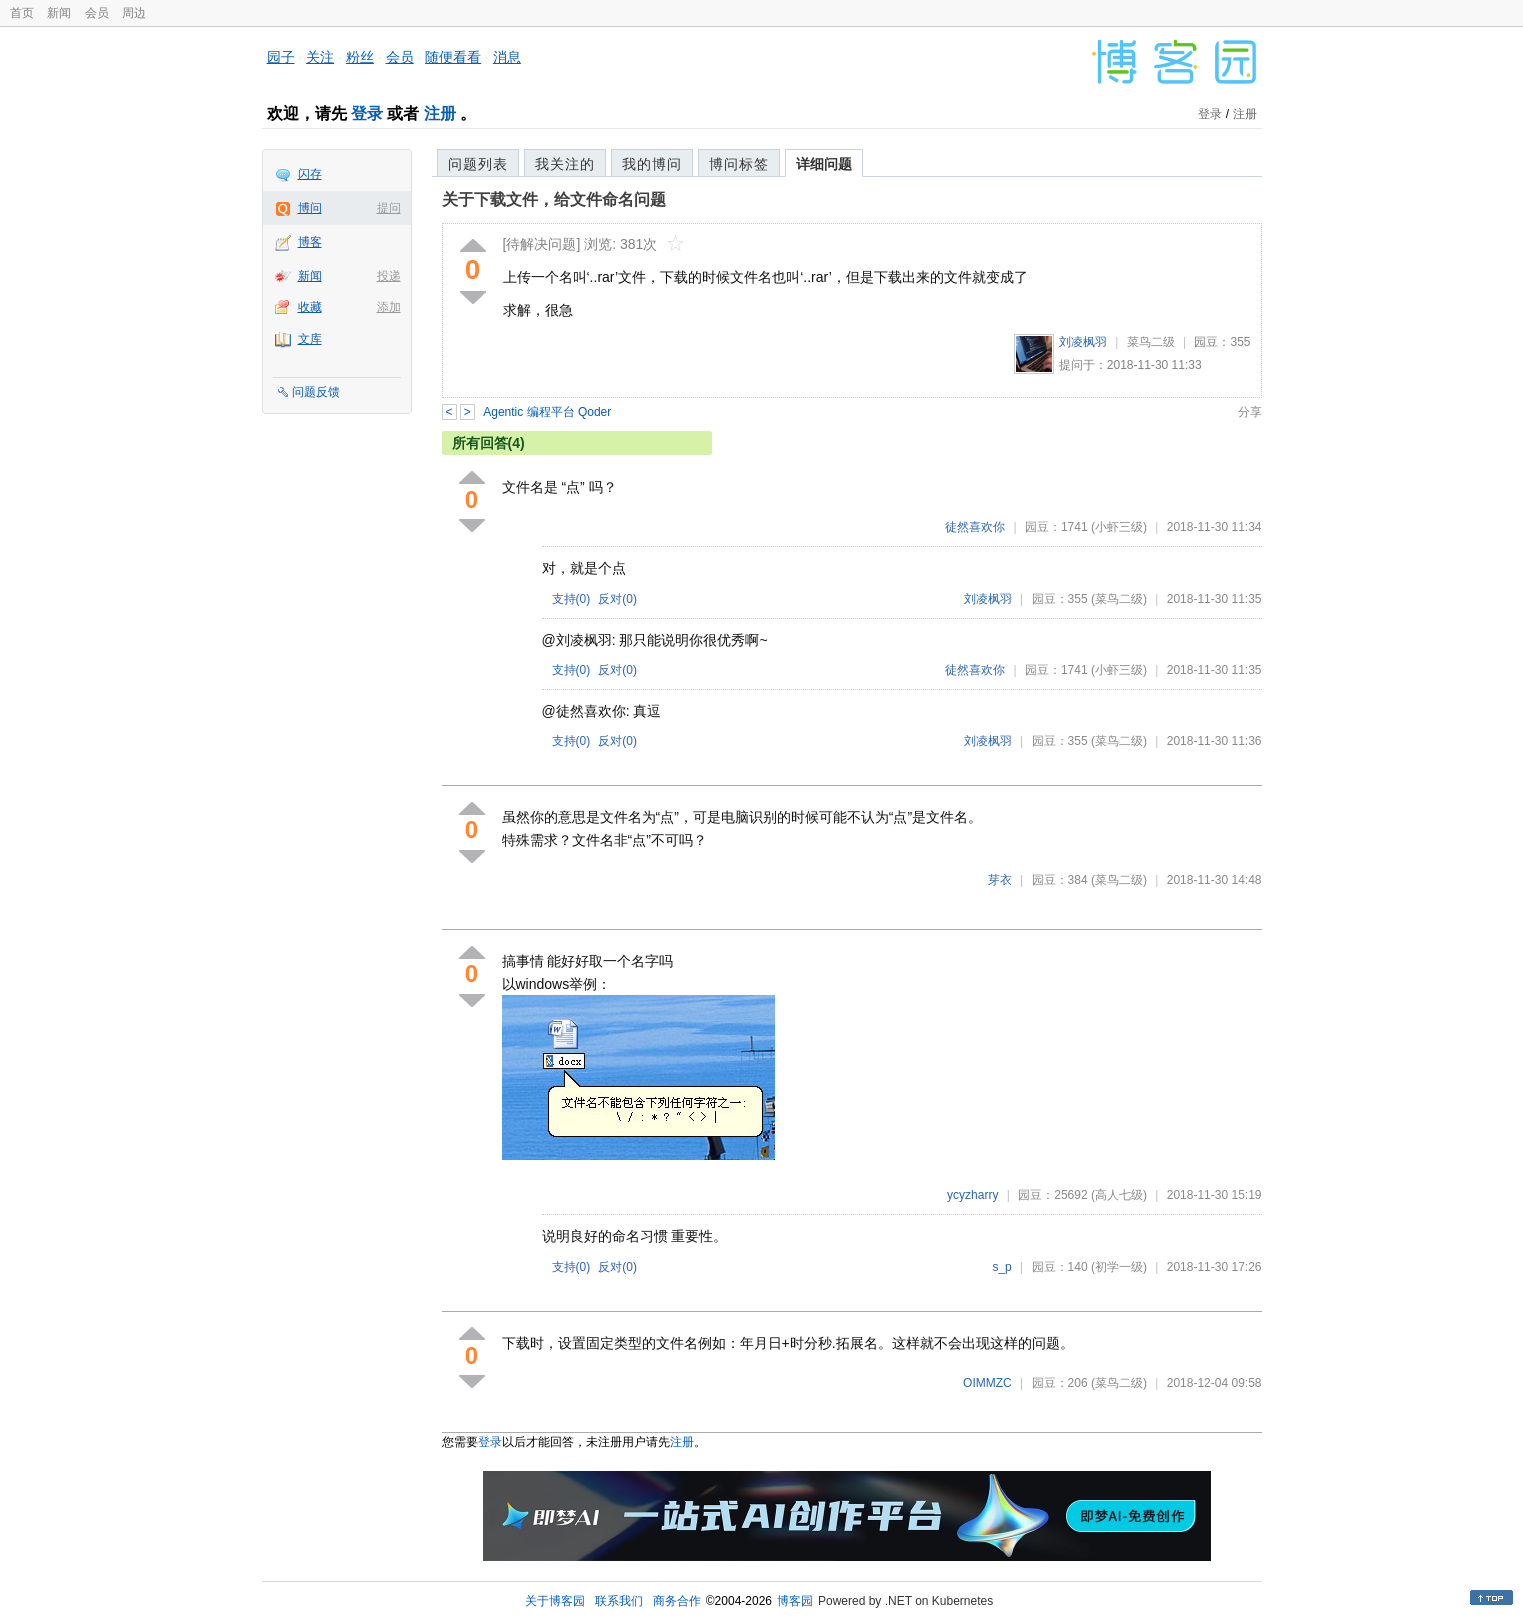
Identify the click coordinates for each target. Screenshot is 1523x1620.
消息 (507, 57)
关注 (320, 57)
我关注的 (565, 164)
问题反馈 (316, 392)
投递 (389, 276)
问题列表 (478, 164)
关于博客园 (555, 1601)
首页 (22, 13)
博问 (310, 208)
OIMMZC (987, 1383)
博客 (310, 242)
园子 (281, 57)
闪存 (310, 174)
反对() (617, 599)
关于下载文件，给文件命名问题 (554, 199)
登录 (367, 113)
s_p (1001, 1267)
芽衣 (1000, 880)
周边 (134, 13)
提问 (389, 208)
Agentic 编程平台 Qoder (547, 412)
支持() (571, 599)
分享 (1250, 412)
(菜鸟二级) (1119, 599)
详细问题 (824, 164)
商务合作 (677, 1601)
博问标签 (739, 164)
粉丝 (360, 57)
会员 (97, 13)
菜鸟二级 (1151, 342)
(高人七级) (1119, 1195)
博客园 (795, 1601)
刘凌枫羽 (1083, 342)
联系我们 (619, 1601)
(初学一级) (1119, 1267)
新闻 (59, 13)
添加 (389, 307)
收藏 (310, 307)
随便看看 (453, 57)
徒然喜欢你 (975, 527)
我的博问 (652, 164)
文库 (310, 339)
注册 (440, 113)
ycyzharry (972, 1195)
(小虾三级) (1119, 527)
